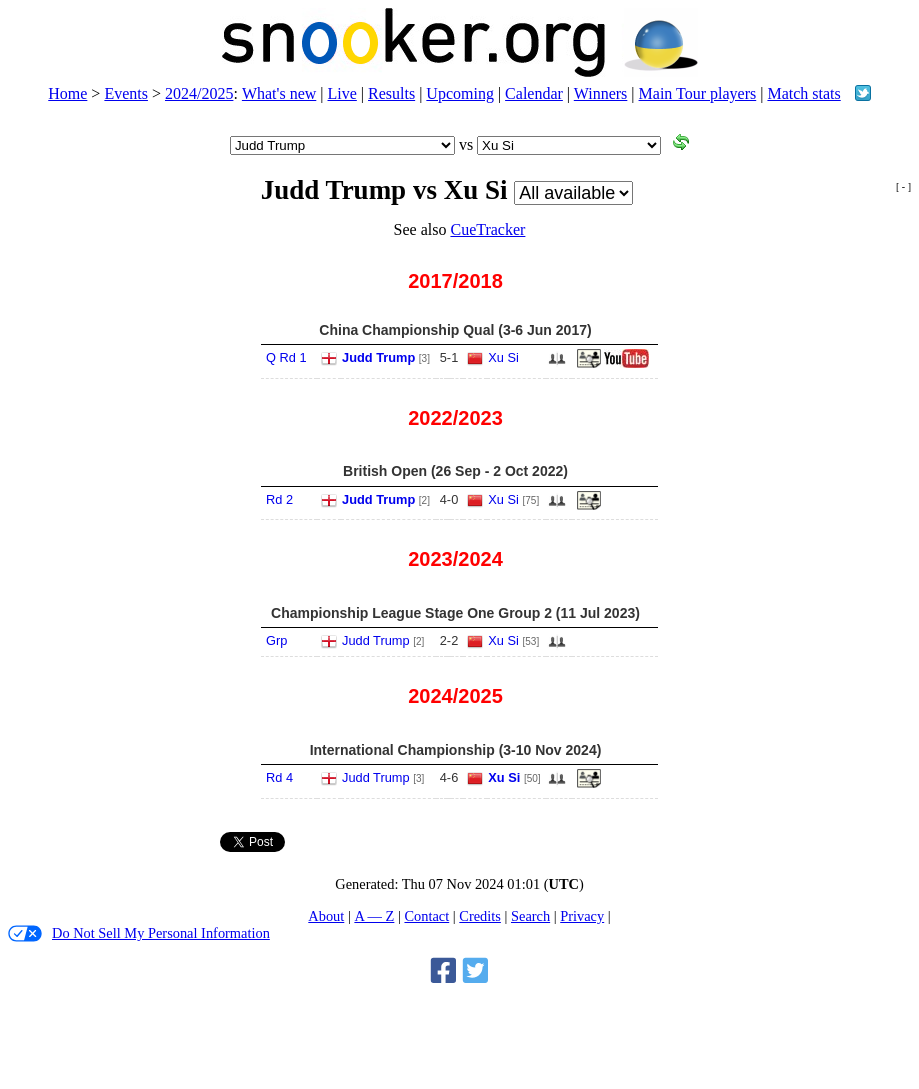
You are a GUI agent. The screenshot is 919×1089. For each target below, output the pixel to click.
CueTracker (487, 229)
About (326, 916)
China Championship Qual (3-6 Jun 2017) (455, 330)
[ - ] (903, 186)
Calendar (534, 93)
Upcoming (460, 93)
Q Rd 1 (286, 357)
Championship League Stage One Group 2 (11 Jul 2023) (455, 613)
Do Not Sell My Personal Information (139, 933)
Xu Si (503, 357)
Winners (601, 93)
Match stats (803, 93)
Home (67, 93)
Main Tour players (698, 93)
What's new (279, 93)
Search (530, 916)
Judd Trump (378, 357)
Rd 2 (279, 499)
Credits (480, 916)
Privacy (582, 916)
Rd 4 (279, 777)
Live (342, 93)
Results (391, 93)
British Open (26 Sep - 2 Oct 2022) (455, 471)
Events (126, 93)
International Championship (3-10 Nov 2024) (456, 750)
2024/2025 (199, 93)
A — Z (374, 916)
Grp (276, 640)
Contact (426, 916)
